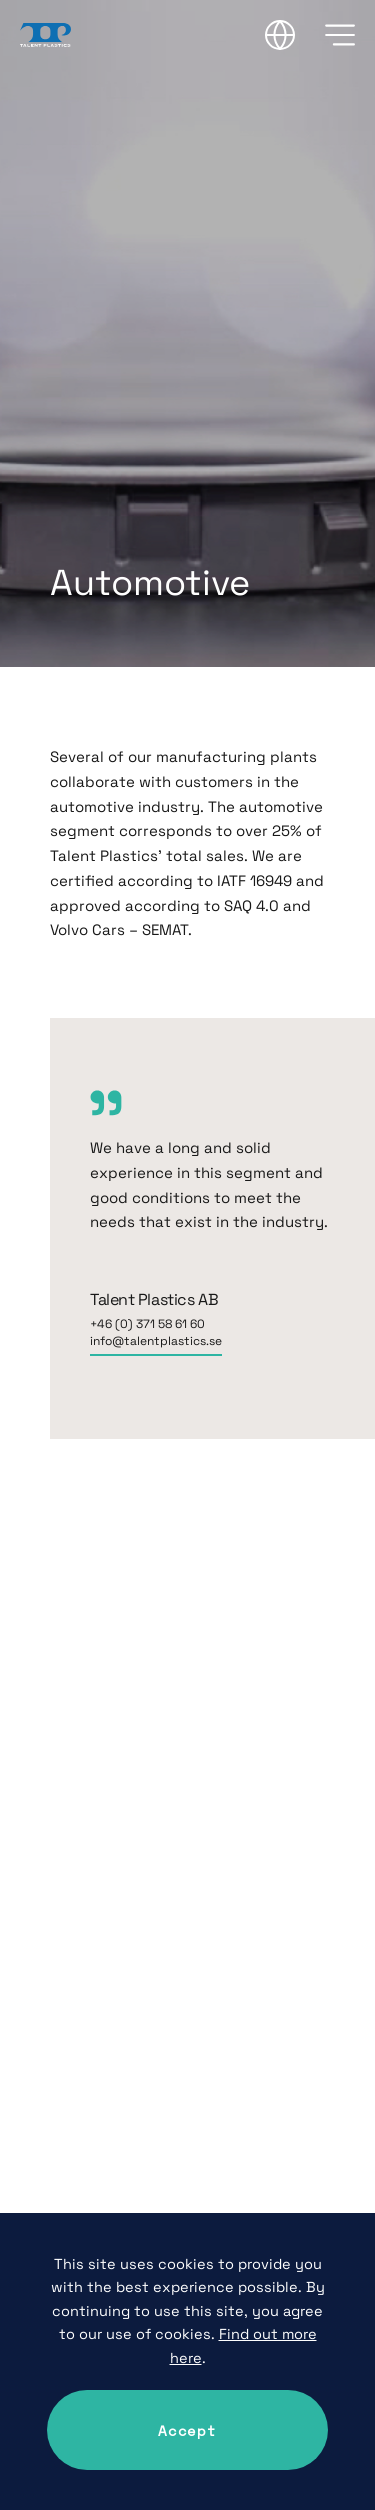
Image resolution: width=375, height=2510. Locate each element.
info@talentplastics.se (156, 1341)
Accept (187, 2430)
